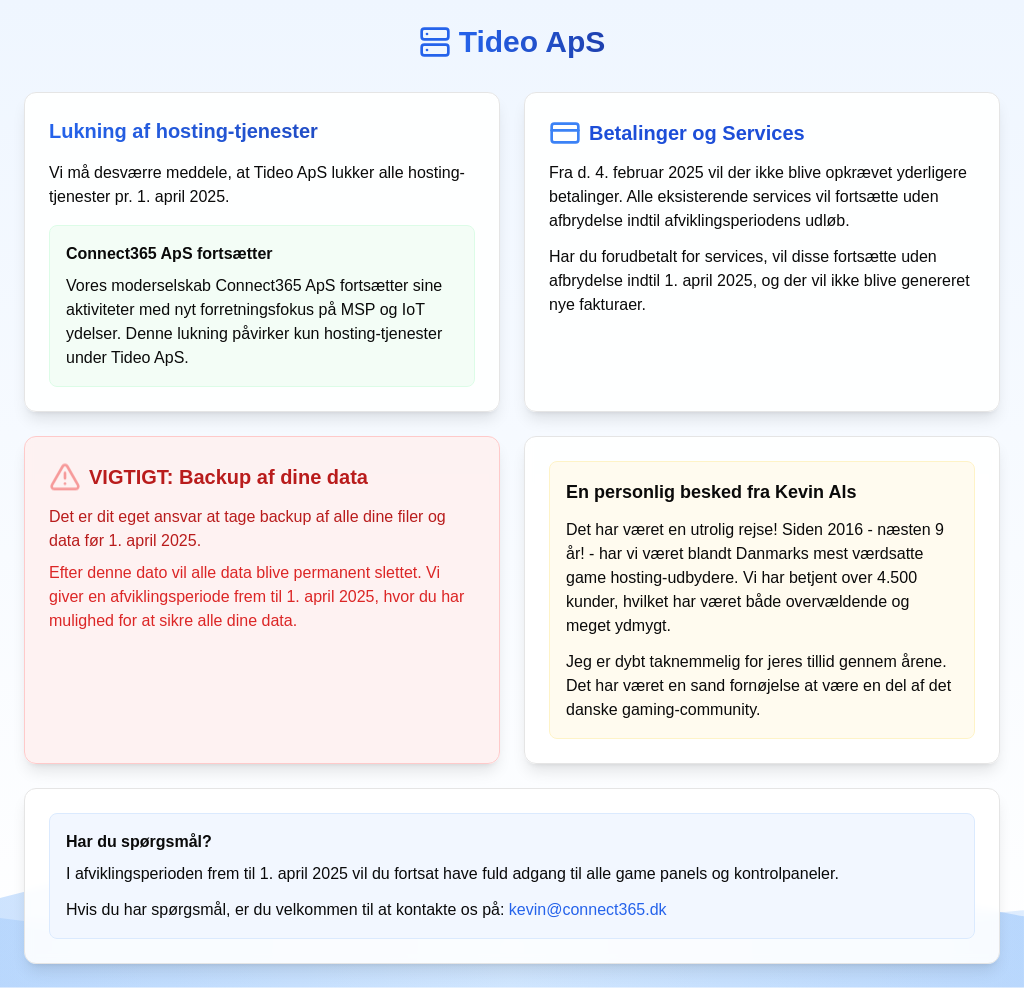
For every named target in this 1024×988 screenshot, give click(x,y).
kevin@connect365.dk (588, 909)
